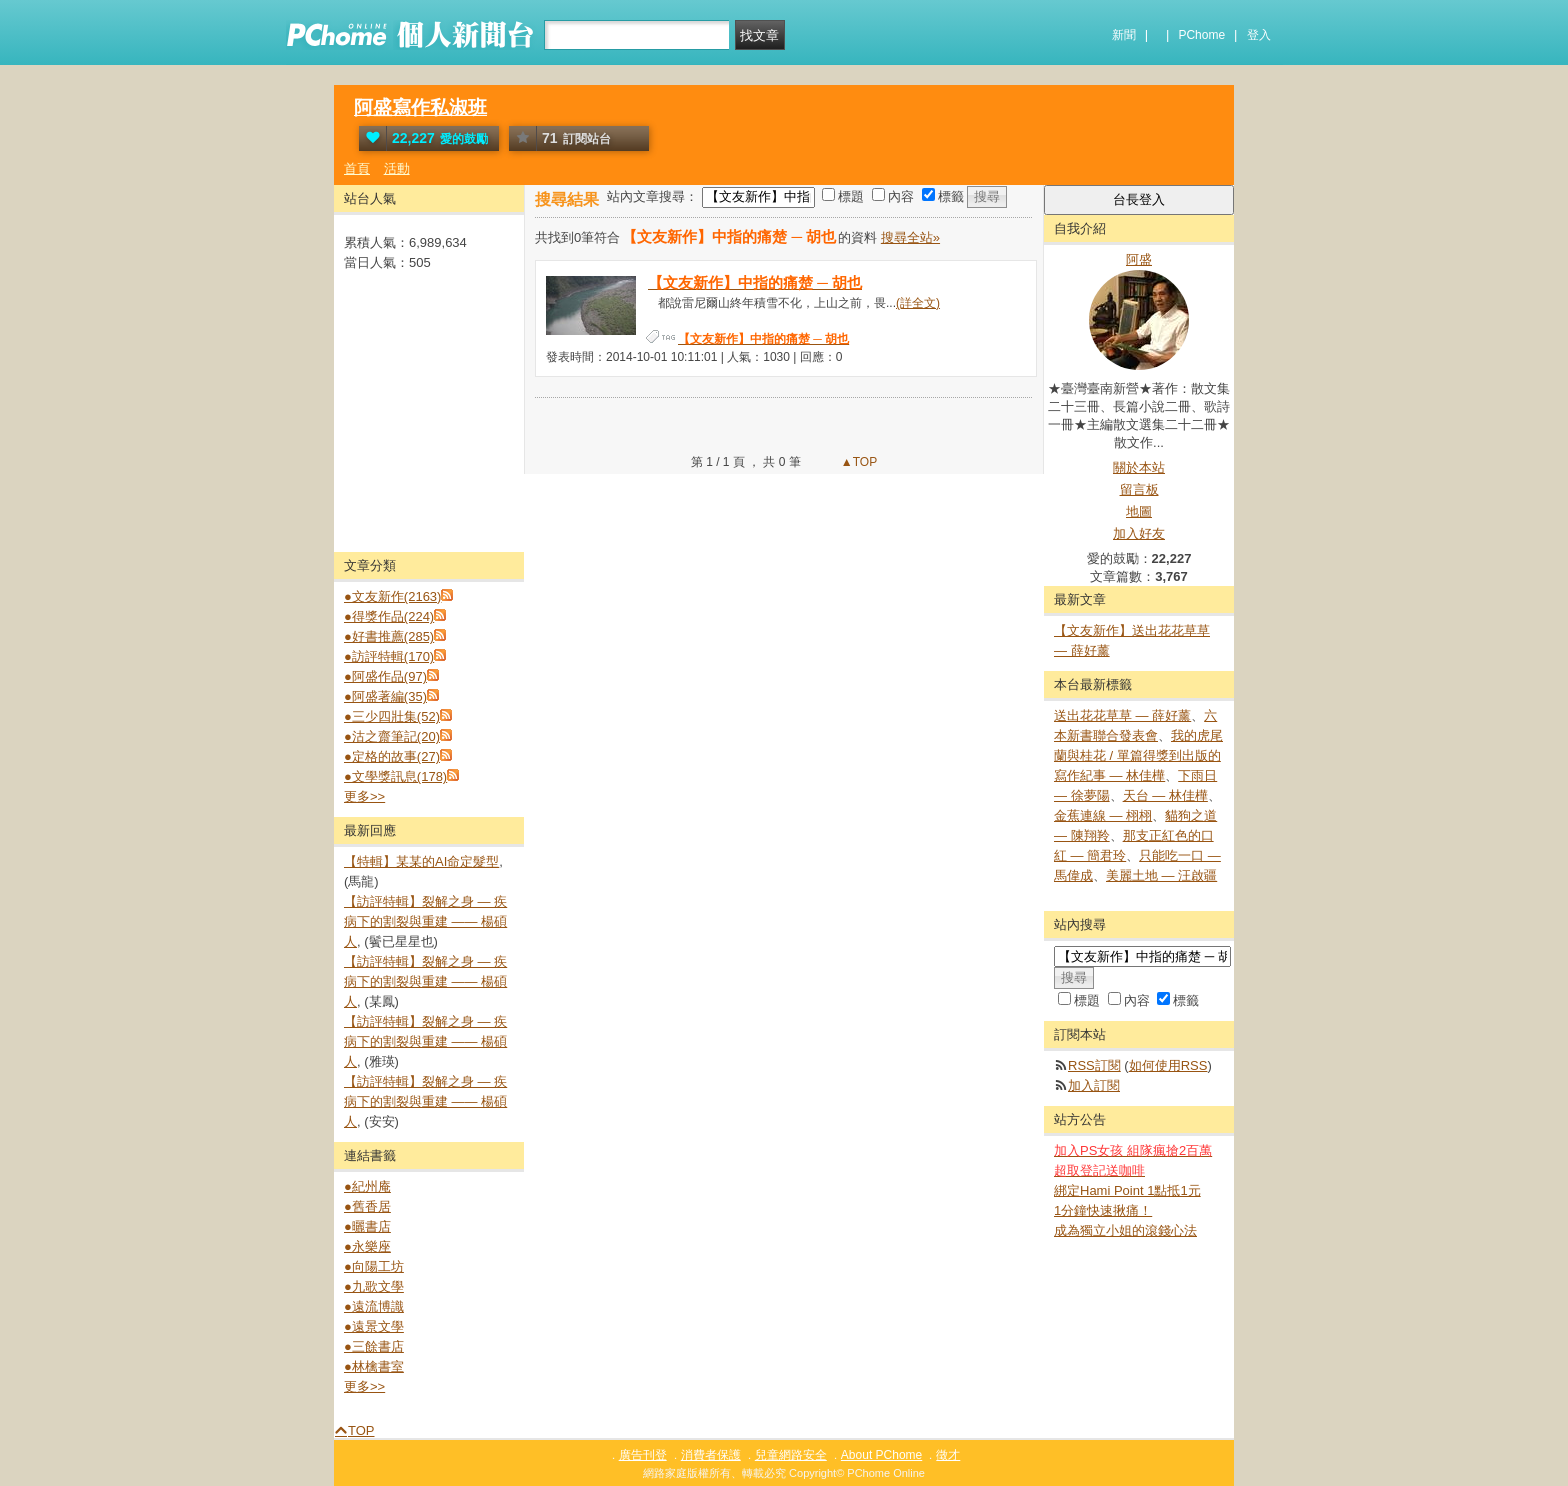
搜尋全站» (910, 237)
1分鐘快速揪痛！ (1103, 1210)
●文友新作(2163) (392, 596)
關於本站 (1139, 467)
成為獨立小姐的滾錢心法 (1125, 1230)
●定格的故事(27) (392, 756)
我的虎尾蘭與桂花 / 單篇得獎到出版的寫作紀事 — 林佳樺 (1138, 755)
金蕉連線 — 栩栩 (1103, 815)
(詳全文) (918, 303)
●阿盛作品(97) (385, 676)
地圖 (1139, 511)
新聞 (1124, 35)
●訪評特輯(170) (389, 656)
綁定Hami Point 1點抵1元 (1127, 1190)
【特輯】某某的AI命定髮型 (421, 861)
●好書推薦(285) (389, 636)
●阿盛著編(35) (385, 696)
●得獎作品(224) (389, 616)
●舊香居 (367, 1206)
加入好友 (1139, 533)
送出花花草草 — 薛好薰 (1122, 715)
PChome (1201, 35)
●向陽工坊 (374, 1266)
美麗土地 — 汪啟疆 (1161, 875)
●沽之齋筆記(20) (392, 736)
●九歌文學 (374, 1286)
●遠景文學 (374, 1326)
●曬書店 (367, 1226)
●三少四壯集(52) (392, 716)
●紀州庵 (367, 1186)
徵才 (948, 1455)
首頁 (357, 168)
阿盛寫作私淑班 (420, 107)
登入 (1259, 35)
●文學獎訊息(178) (395, 776)
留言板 (1139, 489)
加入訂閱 (1094, 1085)
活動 (397, 168)
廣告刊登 (643, 1455)
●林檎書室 (374, 1366)
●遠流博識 (374, 1306)
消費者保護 (711, 1455)
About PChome (881, 1455)
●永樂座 (367, 1246)
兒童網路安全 (791, 1455)
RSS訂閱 (1094, 1065)
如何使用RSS (1168, 1065)
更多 (364, 796)
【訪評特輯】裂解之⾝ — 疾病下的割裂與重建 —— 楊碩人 (425, 921)
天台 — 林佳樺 (1165, 795)
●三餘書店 (374, 1346)
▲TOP (858, 462)
